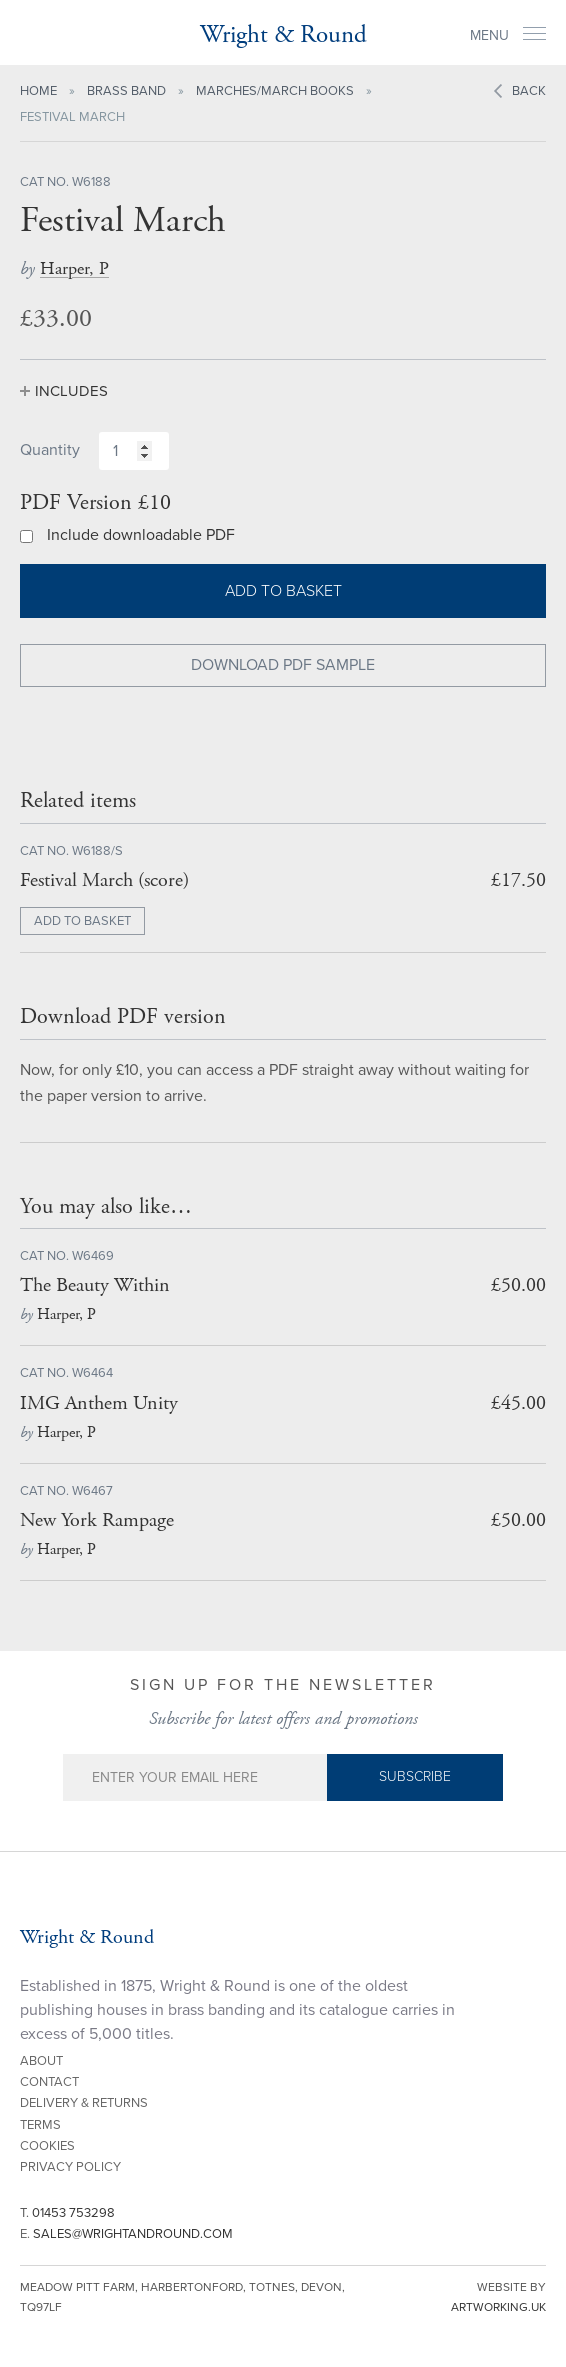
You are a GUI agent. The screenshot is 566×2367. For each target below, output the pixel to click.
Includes (71, 391)
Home (38, 91)
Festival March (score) (104, 880)
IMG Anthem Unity (99, 1403)
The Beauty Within (95, 1285)
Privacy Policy (70, 2167)
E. (126, 2234)
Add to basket (283, 591)
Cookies (47, 2146)
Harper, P (74, 268)
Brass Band (126, 91)
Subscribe (415, 1776)
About (41, 2061)
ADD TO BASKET (82, 921)
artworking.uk (498, 2307)
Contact (49, 2082)
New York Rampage (97, 1520)
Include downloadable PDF (141, 535)
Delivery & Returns (84, 2103)
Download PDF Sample (283, 665)
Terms (40, 2125)
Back (529, 91)
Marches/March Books (275, 91)
